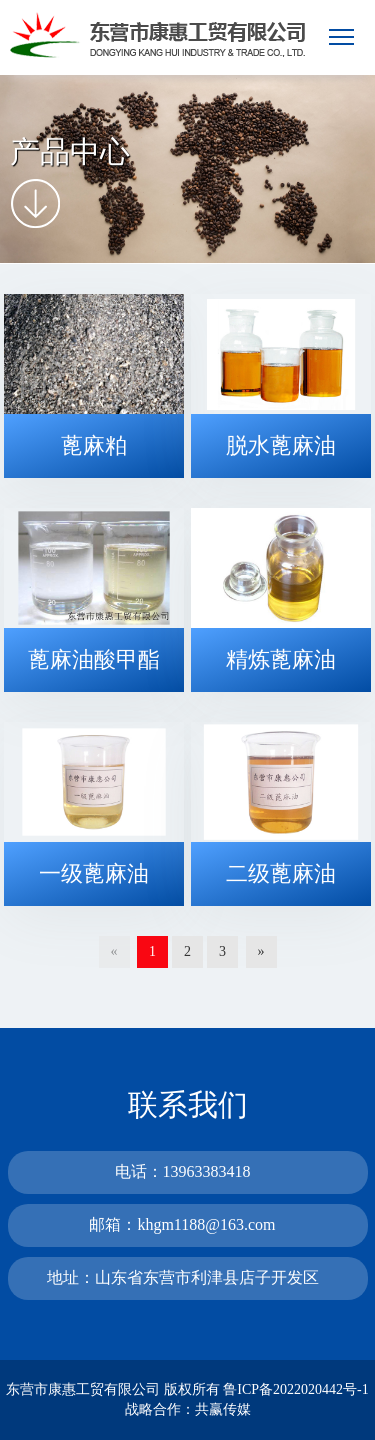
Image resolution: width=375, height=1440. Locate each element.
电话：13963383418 (183, 1171)
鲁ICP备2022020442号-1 (295, 1389)
